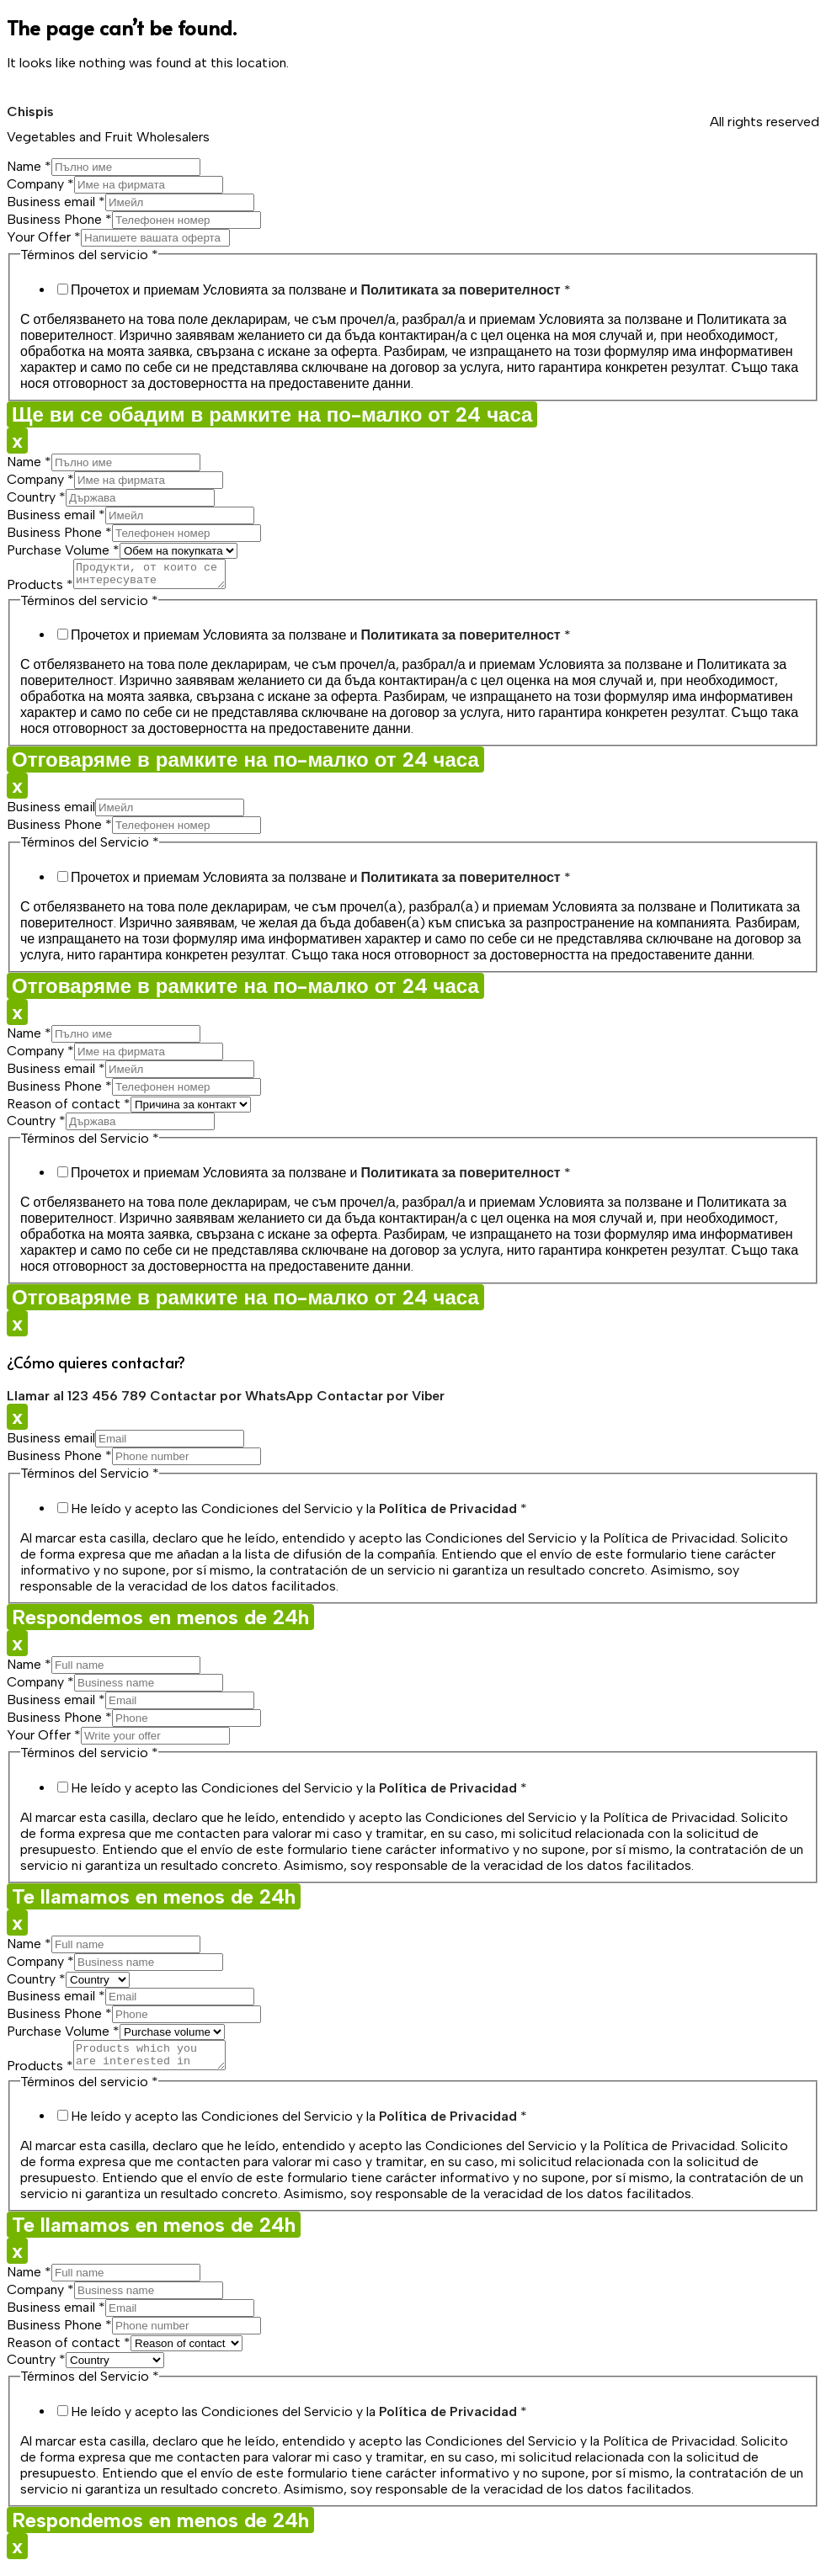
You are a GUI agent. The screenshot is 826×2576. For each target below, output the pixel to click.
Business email (56, 202)
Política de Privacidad (448, 1514)
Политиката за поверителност (460, 290)
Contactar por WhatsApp (233, 1401)
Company (40, 184)
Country (36, 497)
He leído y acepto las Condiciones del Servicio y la (299, 1514)
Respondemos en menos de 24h (160, 1622)
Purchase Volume (63, 550)
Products (40, 590)
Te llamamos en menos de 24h (154, 1901)
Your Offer (44, 237)
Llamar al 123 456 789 (78, 1401)
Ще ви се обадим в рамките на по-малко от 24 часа (272, 414)
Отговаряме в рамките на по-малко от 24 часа (245, 764)
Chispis (30, 112)
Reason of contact (69, 1109)
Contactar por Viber (381, 1401)
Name (29, 166)
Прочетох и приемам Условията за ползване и (321, 290)
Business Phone (59, 219)
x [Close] (17, 440)
